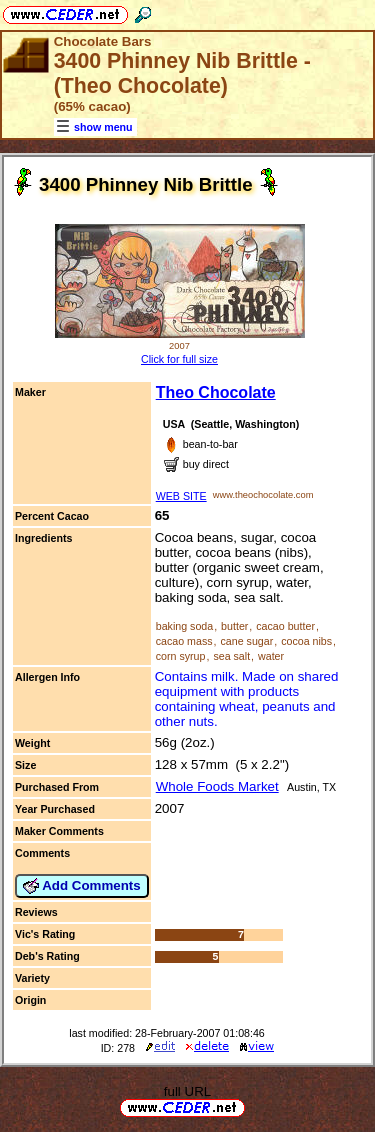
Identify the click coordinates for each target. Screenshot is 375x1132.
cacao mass (184, 641)
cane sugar (246, 641)
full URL (187, 1091)
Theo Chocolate (216, 392)
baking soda (184, 626)
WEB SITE (181, 496)
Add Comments (82, 886)
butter (234, 626)
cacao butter (285, 626)
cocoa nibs (306, 641)
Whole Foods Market (217, 786)
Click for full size (179, 359)
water (271, 656)
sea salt (231, 656)
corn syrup (181, 656)
